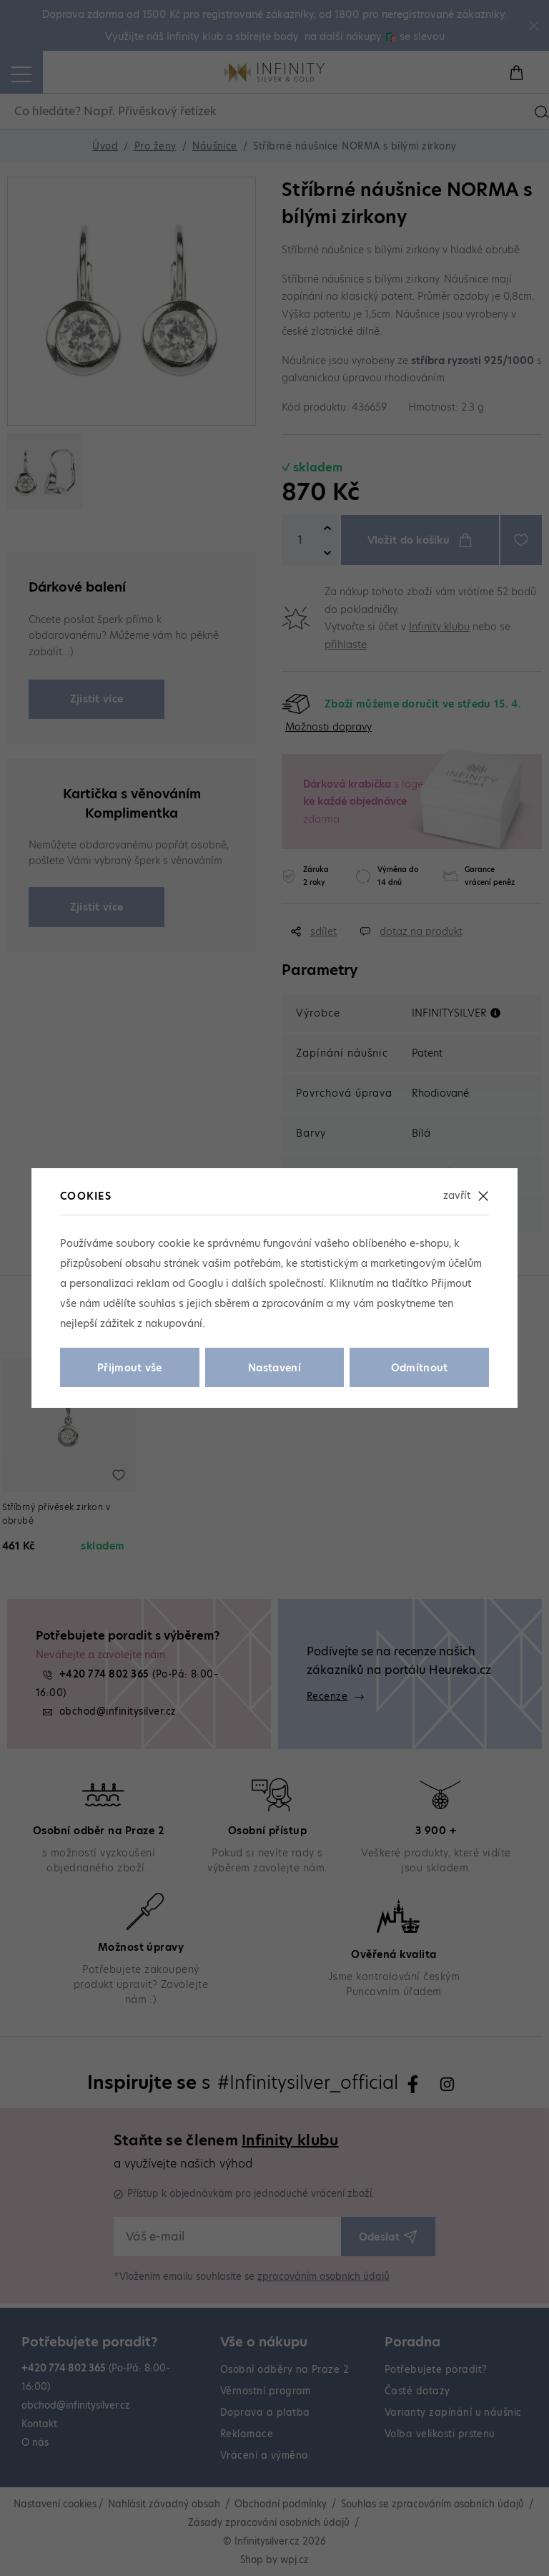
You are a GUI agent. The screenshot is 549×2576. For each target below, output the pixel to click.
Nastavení (274, 1368)
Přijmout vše (129, 1368)
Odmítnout (419, 1368)
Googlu (205, 1283)
